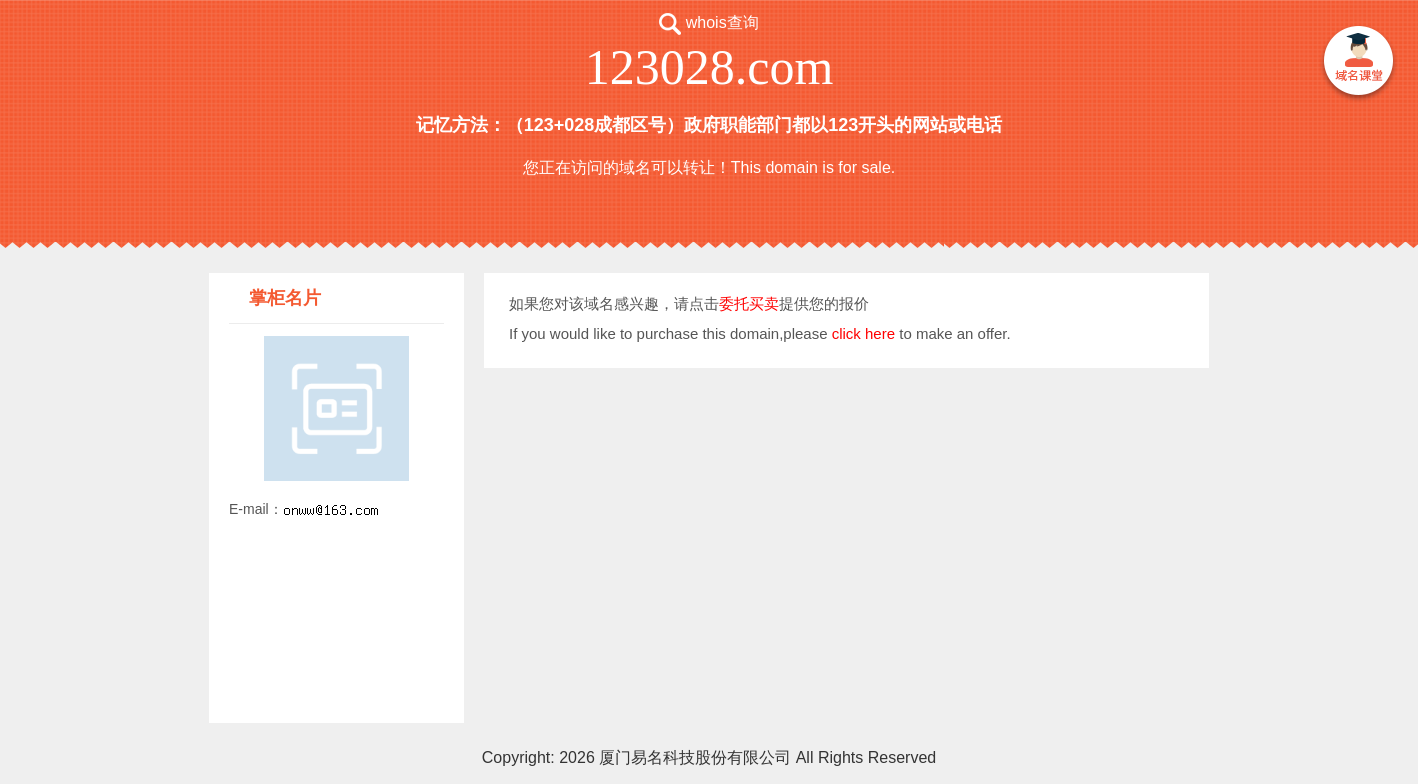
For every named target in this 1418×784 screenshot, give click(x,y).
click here (863, 333)
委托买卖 (749, 303)
